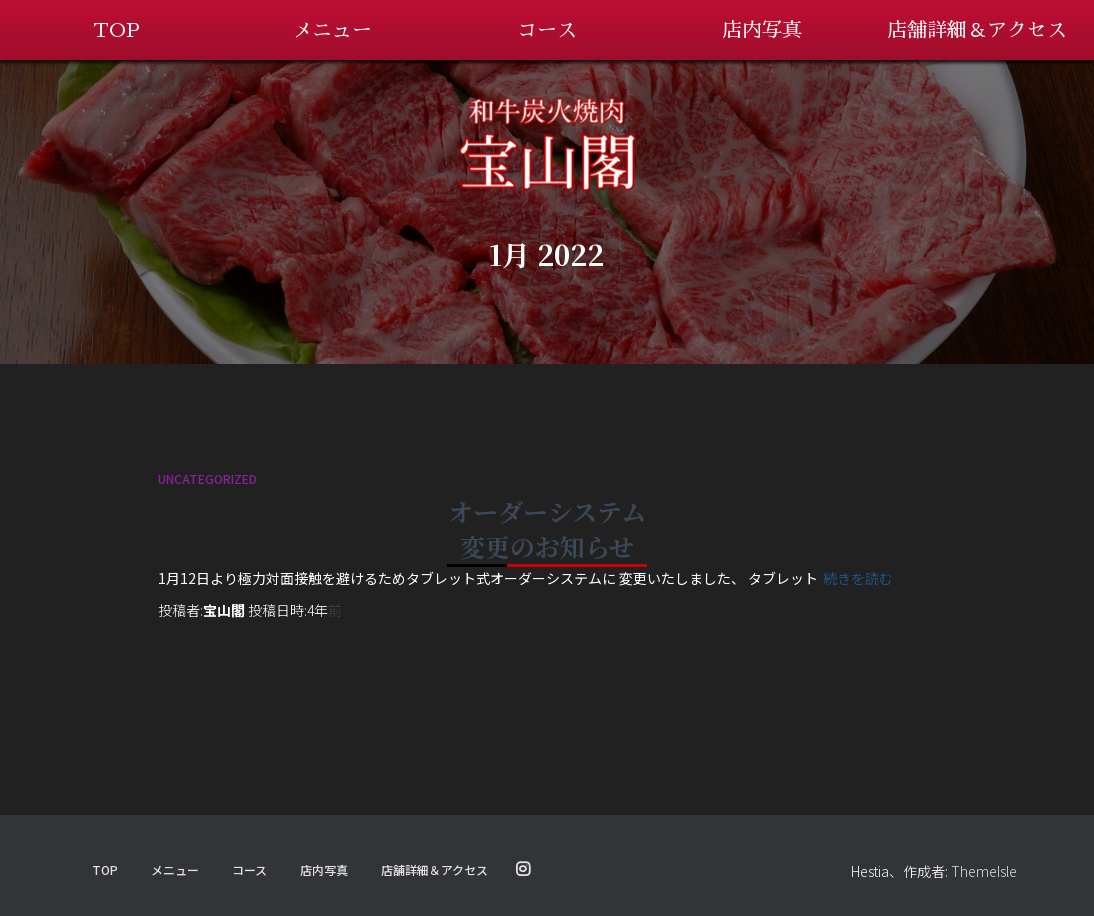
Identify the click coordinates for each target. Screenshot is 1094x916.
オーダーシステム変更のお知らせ (547, 528)
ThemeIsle (984, 871)
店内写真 (762, 30)
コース (547, 30)
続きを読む (858, 578)
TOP (116, 30)
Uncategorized (207, 478)
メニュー (332, 30)
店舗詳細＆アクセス (977, 30)
